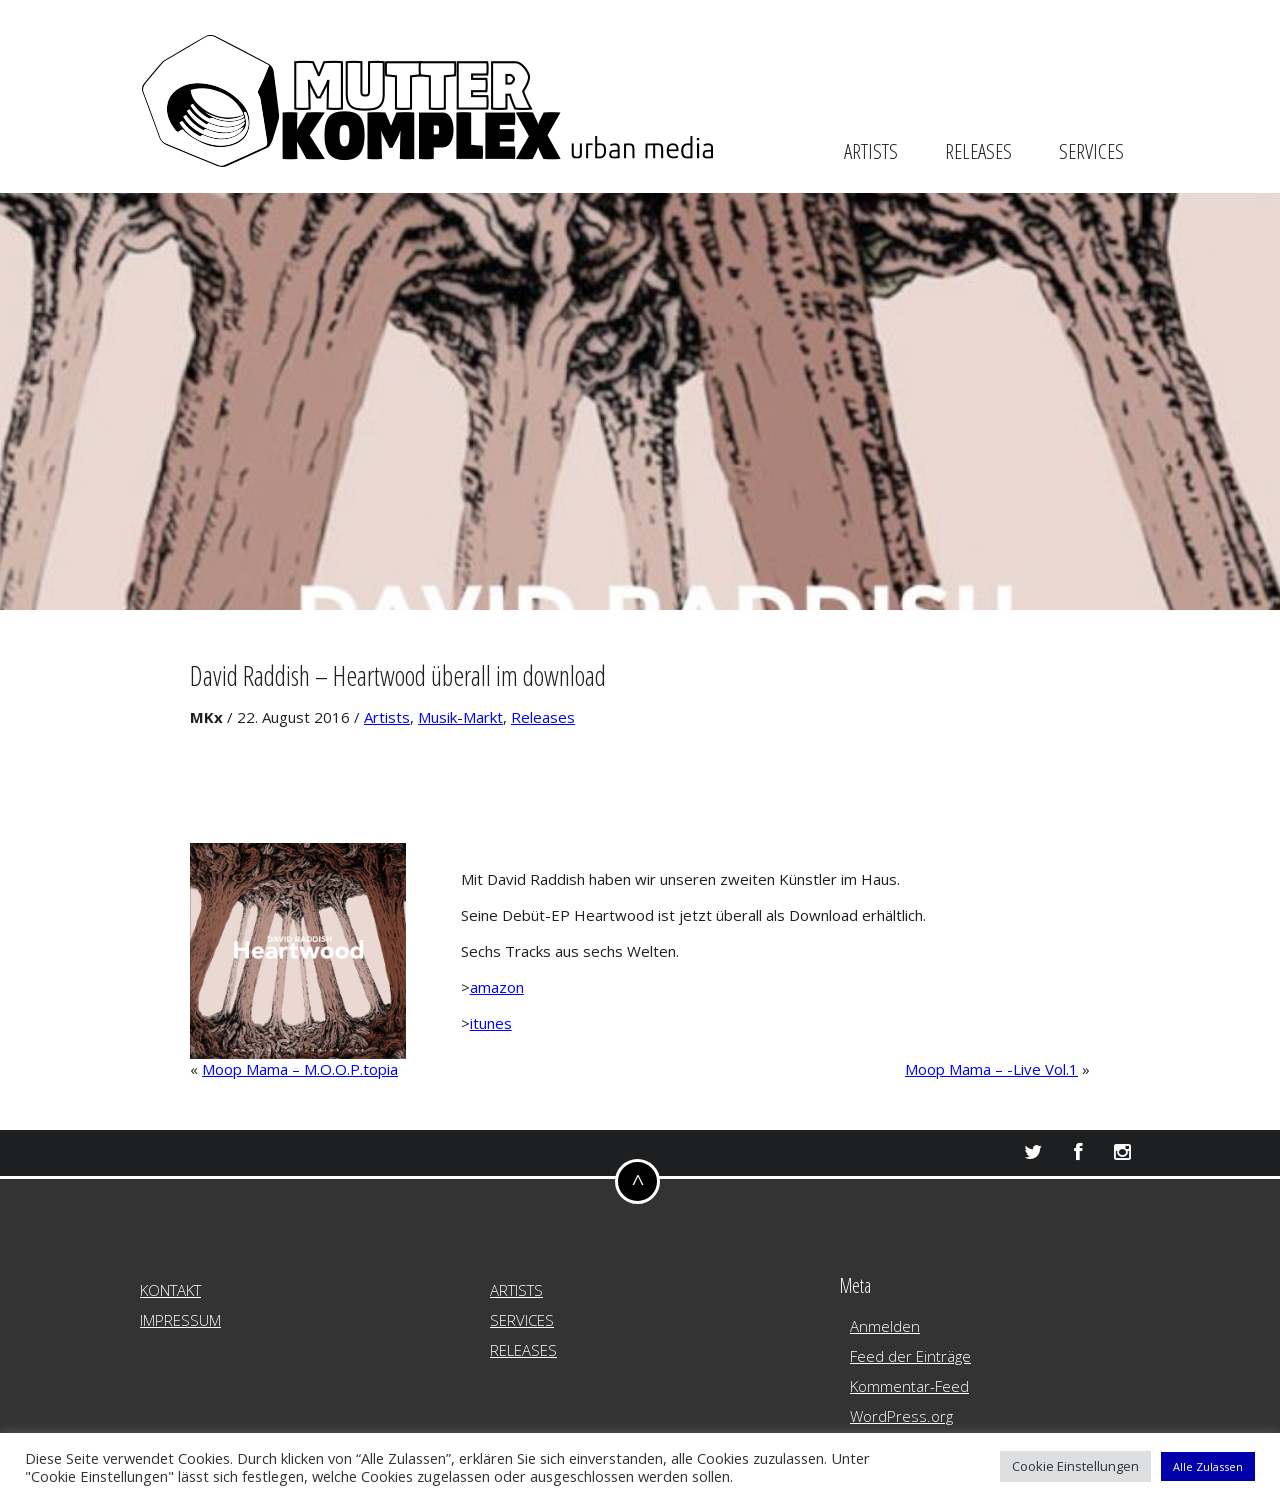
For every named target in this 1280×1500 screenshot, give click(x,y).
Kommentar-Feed (909, 1386)
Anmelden (885, 1326)
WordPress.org (901, 1416)
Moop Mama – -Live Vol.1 (991, 1069)
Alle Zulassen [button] (1208, 1466)
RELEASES (978, 151)
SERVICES (1091, 151)
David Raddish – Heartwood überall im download (398, 675)
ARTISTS (871, 151)
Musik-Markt (460, 717)
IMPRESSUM (180, 1320)
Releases (543, 717)
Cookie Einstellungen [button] (1075, 1466)
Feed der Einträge (910, 1356)
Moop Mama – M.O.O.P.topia (300, 1069)
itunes (491, 1023)
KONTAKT (170, 1290)
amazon (497, 987)
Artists (387, 717)
